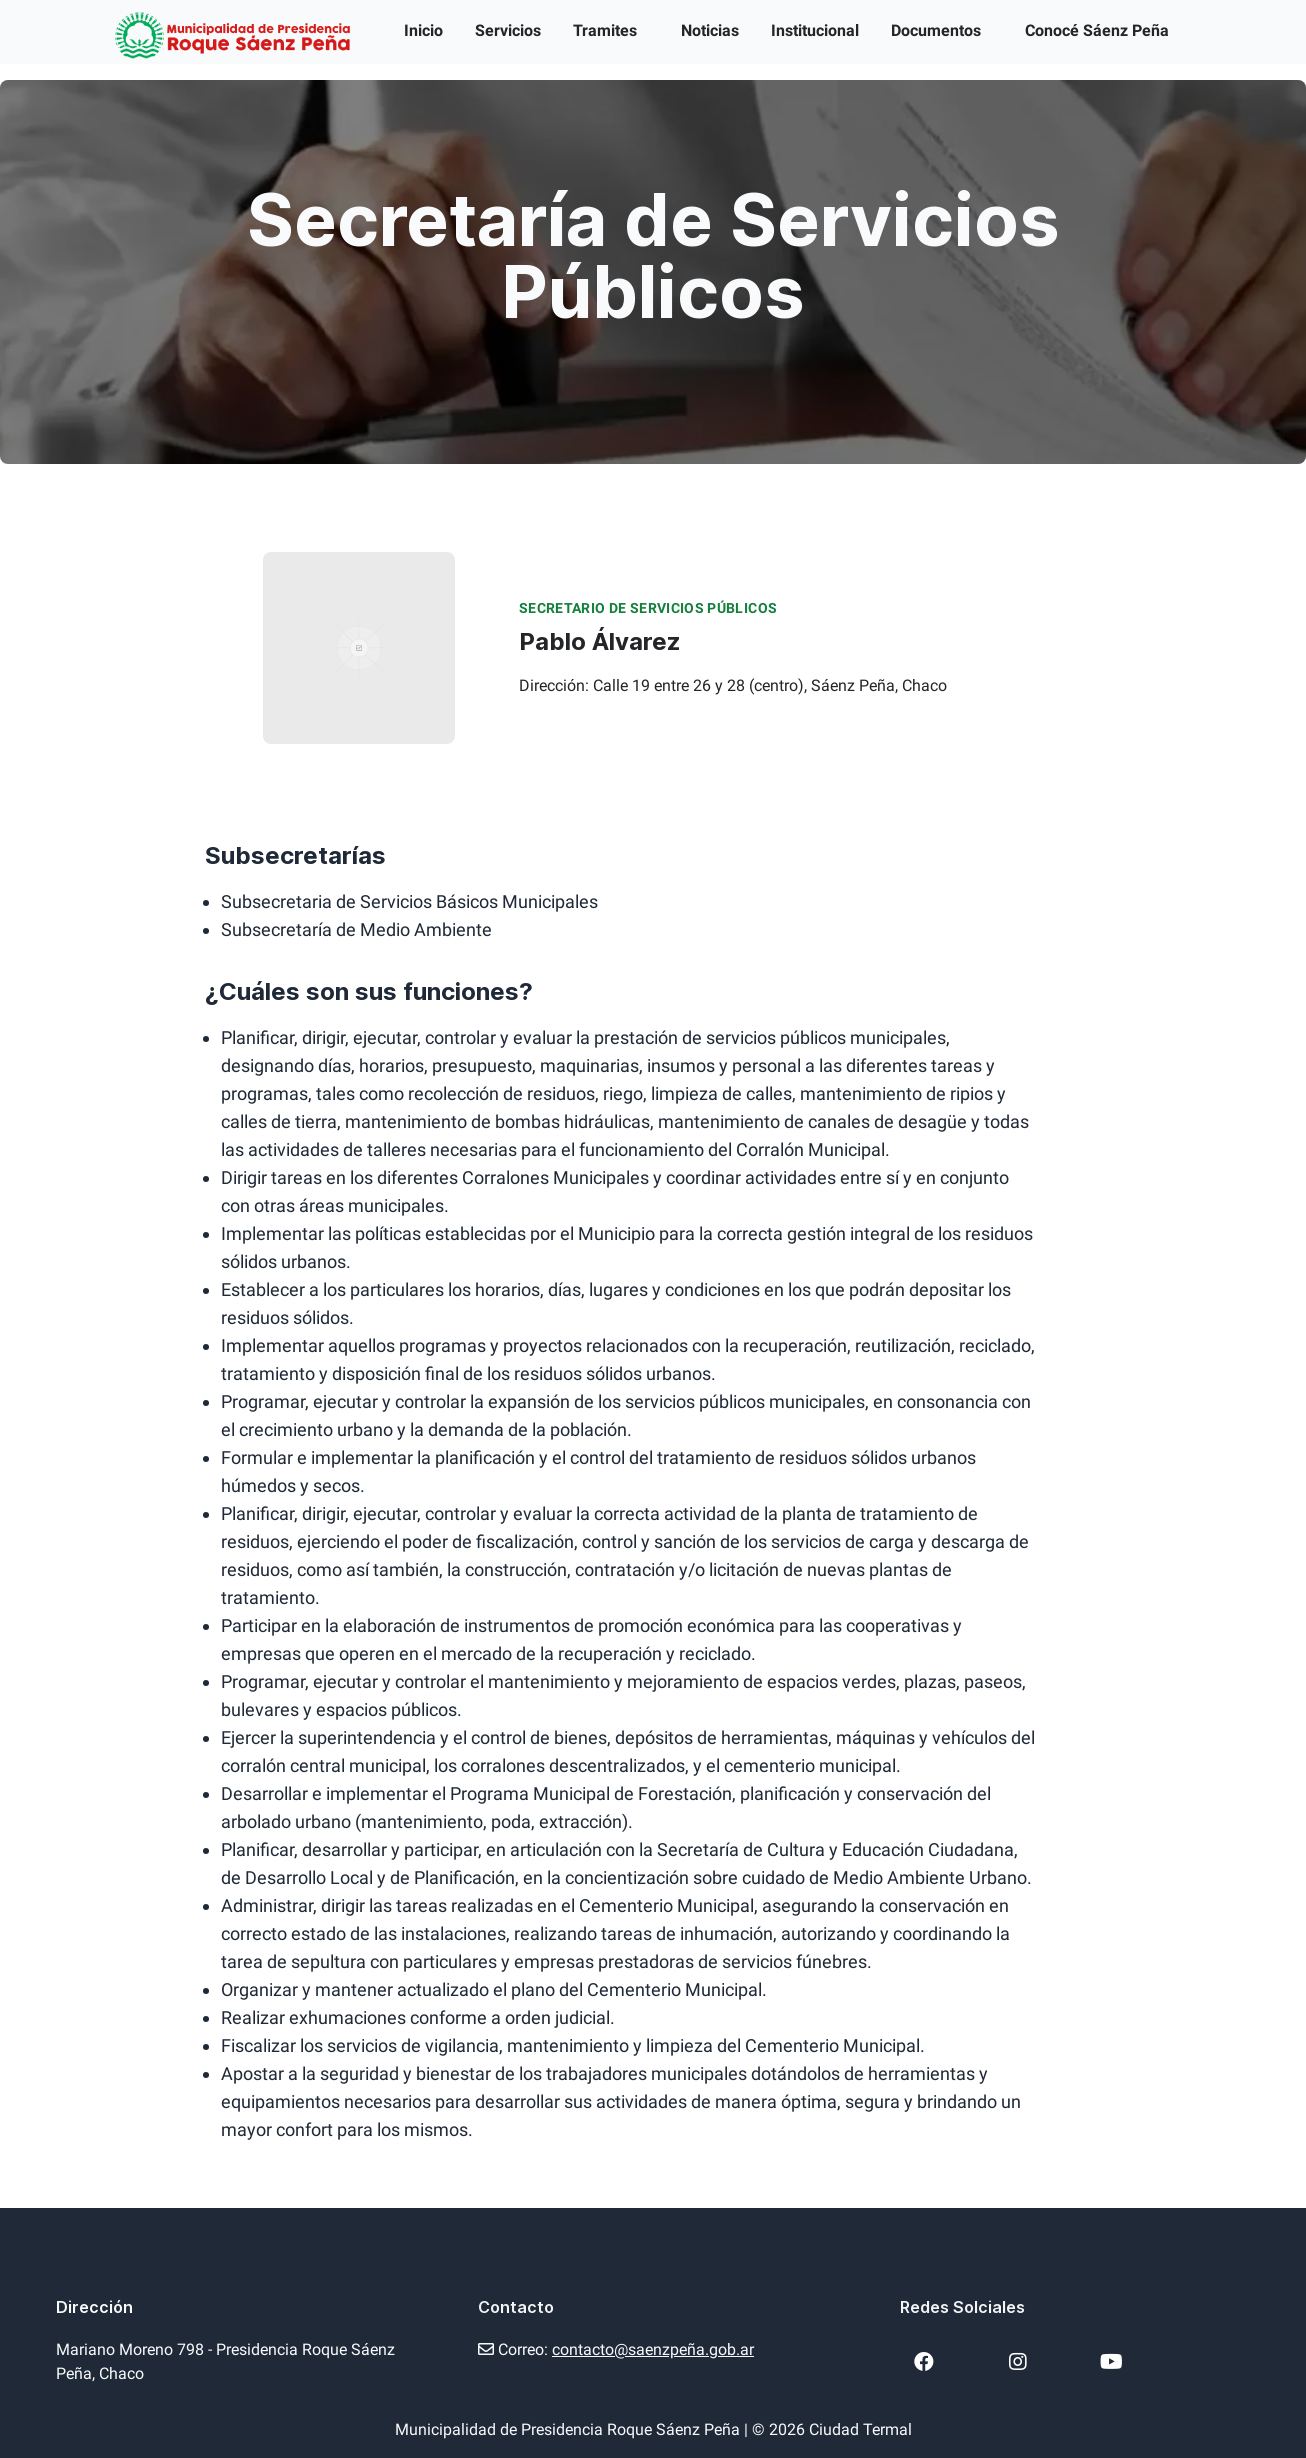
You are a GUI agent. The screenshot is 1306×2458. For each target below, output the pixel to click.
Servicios (508, 30)
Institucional (815, 30)
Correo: (616, 2349)
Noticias (710, 30)
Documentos (936, 30)
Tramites (605, 30)
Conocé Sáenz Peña (1097, 30)
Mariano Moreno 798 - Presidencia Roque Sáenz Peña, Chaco (225, 2361)
